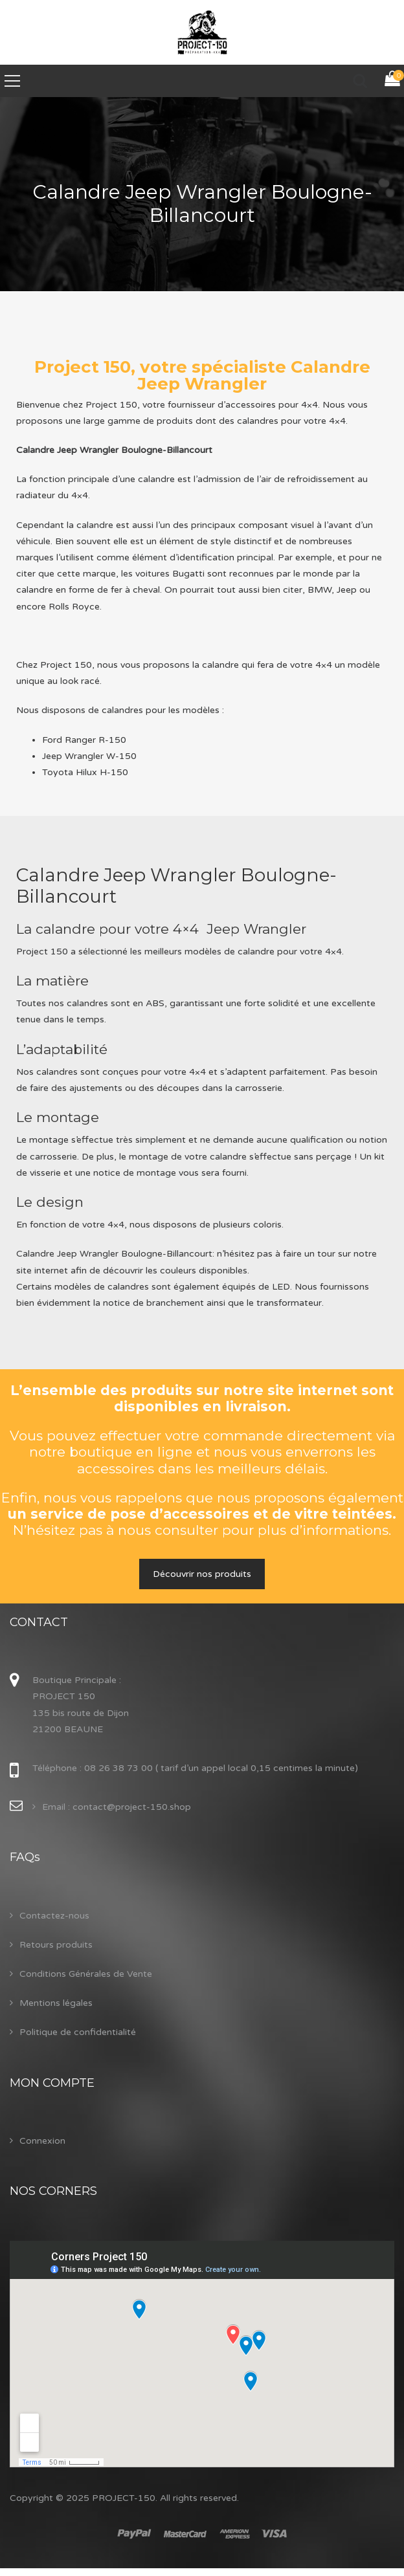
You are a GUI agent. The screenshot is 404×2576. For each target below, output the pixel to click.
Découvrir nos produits (202, 1574)
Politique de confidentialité (77, 2032)
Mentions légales (56, 2003)
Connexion (42, 2140)
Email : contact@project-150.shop (116, 1806)
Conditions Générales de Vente (85, 1973)
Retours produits (56, 1944)
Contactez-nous (54, 1915)
